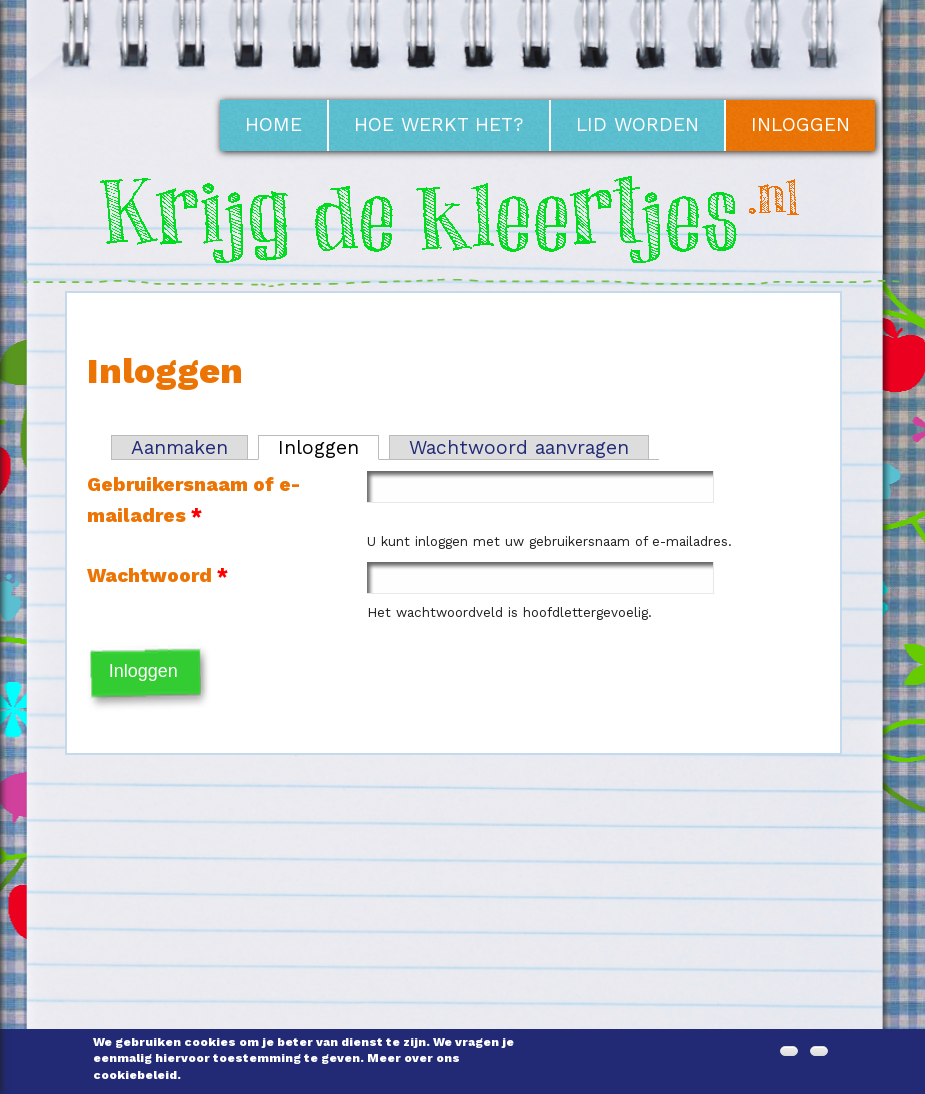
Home (273, 124)
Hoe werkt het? (439, 124)
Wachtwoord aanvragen (519, 447)
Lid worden (637, 124)
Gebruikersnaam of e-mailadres (193, 500)
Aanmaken (179, 447)
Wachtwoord (157, 575)
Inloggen (800, 124)
